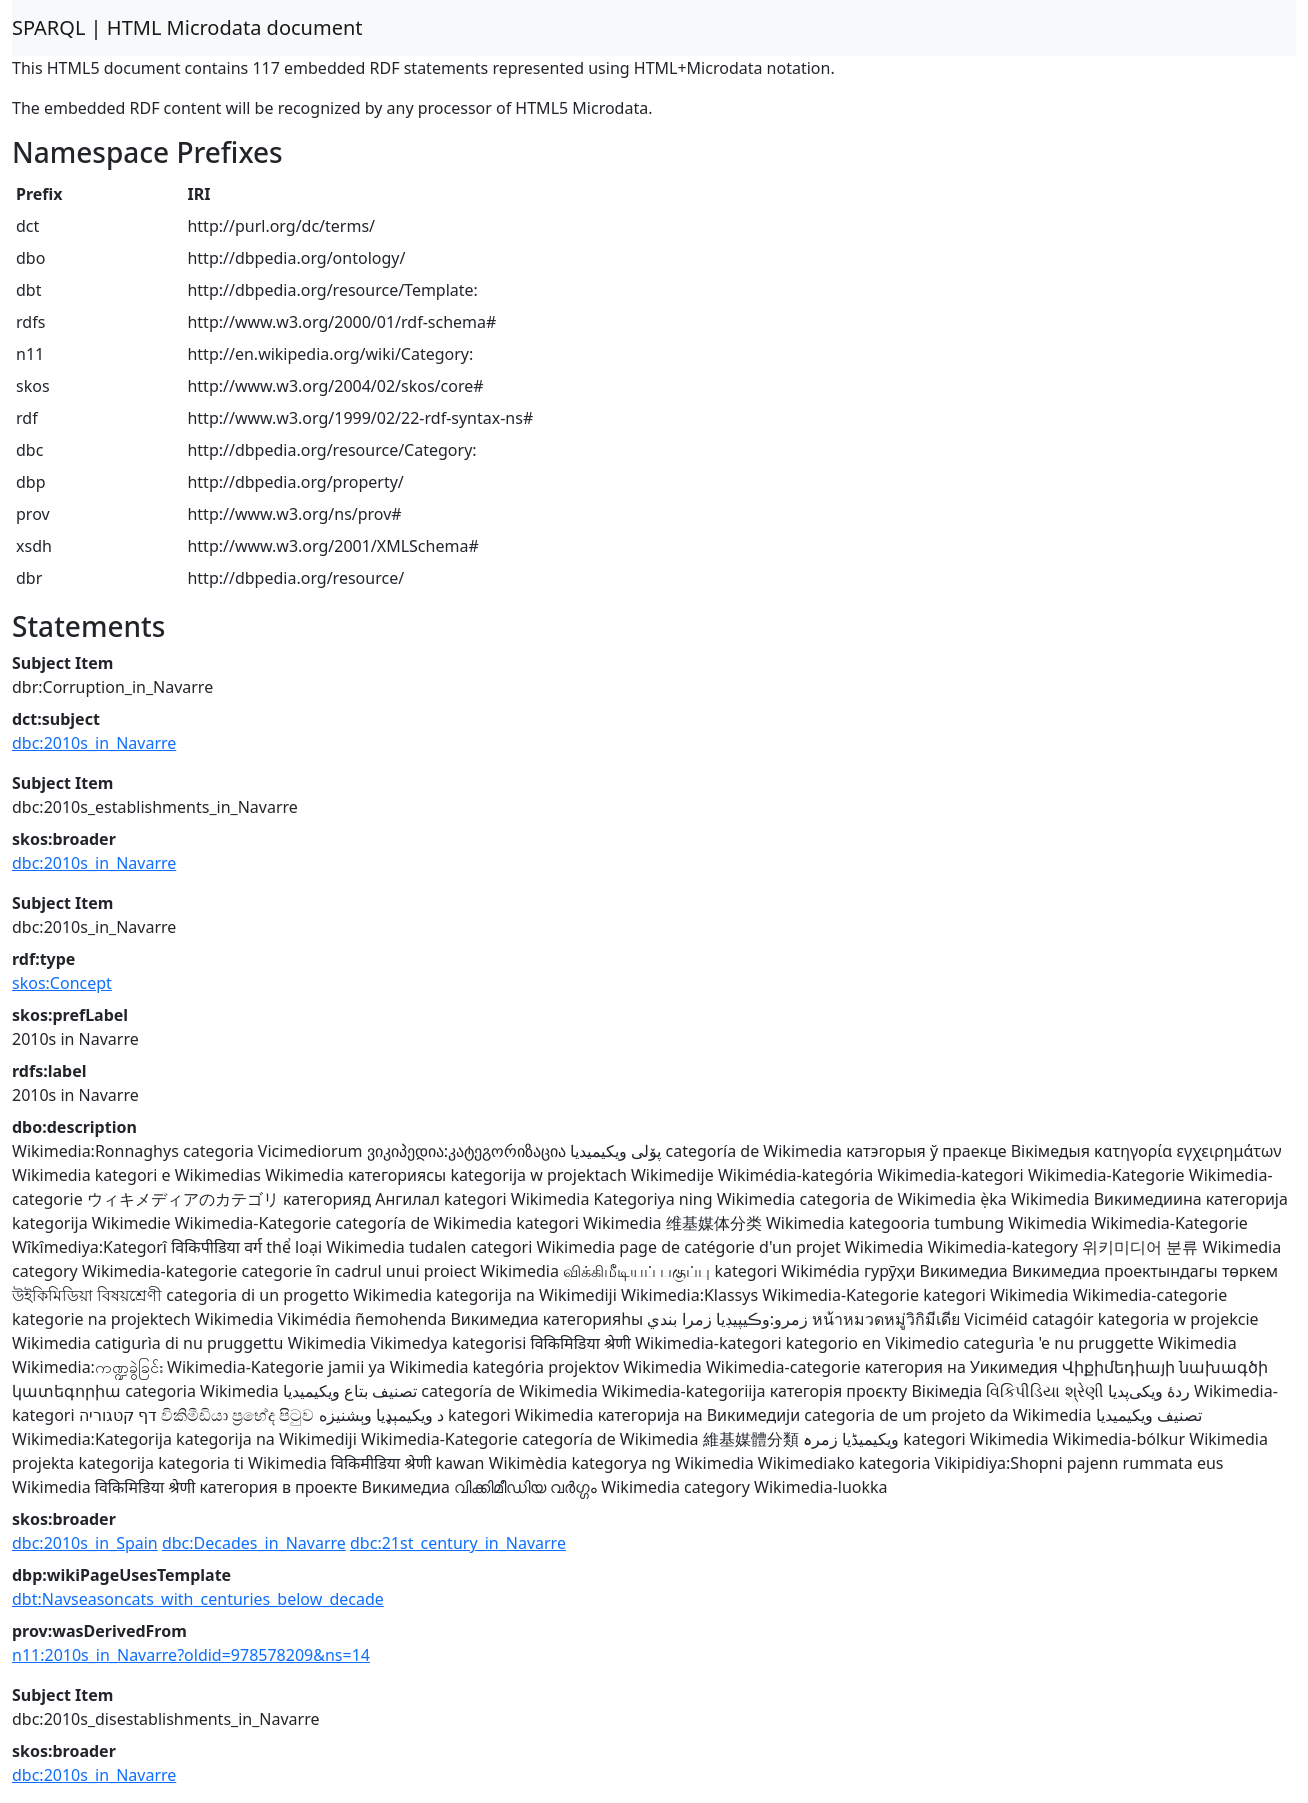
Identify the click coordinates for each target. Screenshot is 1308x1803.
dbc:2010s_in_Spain (85, 1543)
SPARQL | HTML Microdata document (187, 27)
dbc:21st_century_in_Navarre (458, 1543)
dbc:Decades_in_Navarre (254, 1543)
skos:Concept (62, 983)
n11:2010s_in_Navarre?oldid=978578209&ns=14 (191, 1655)
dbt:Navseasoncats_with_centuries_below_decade (198, 1599)
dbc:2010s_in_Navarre (94, 743)
